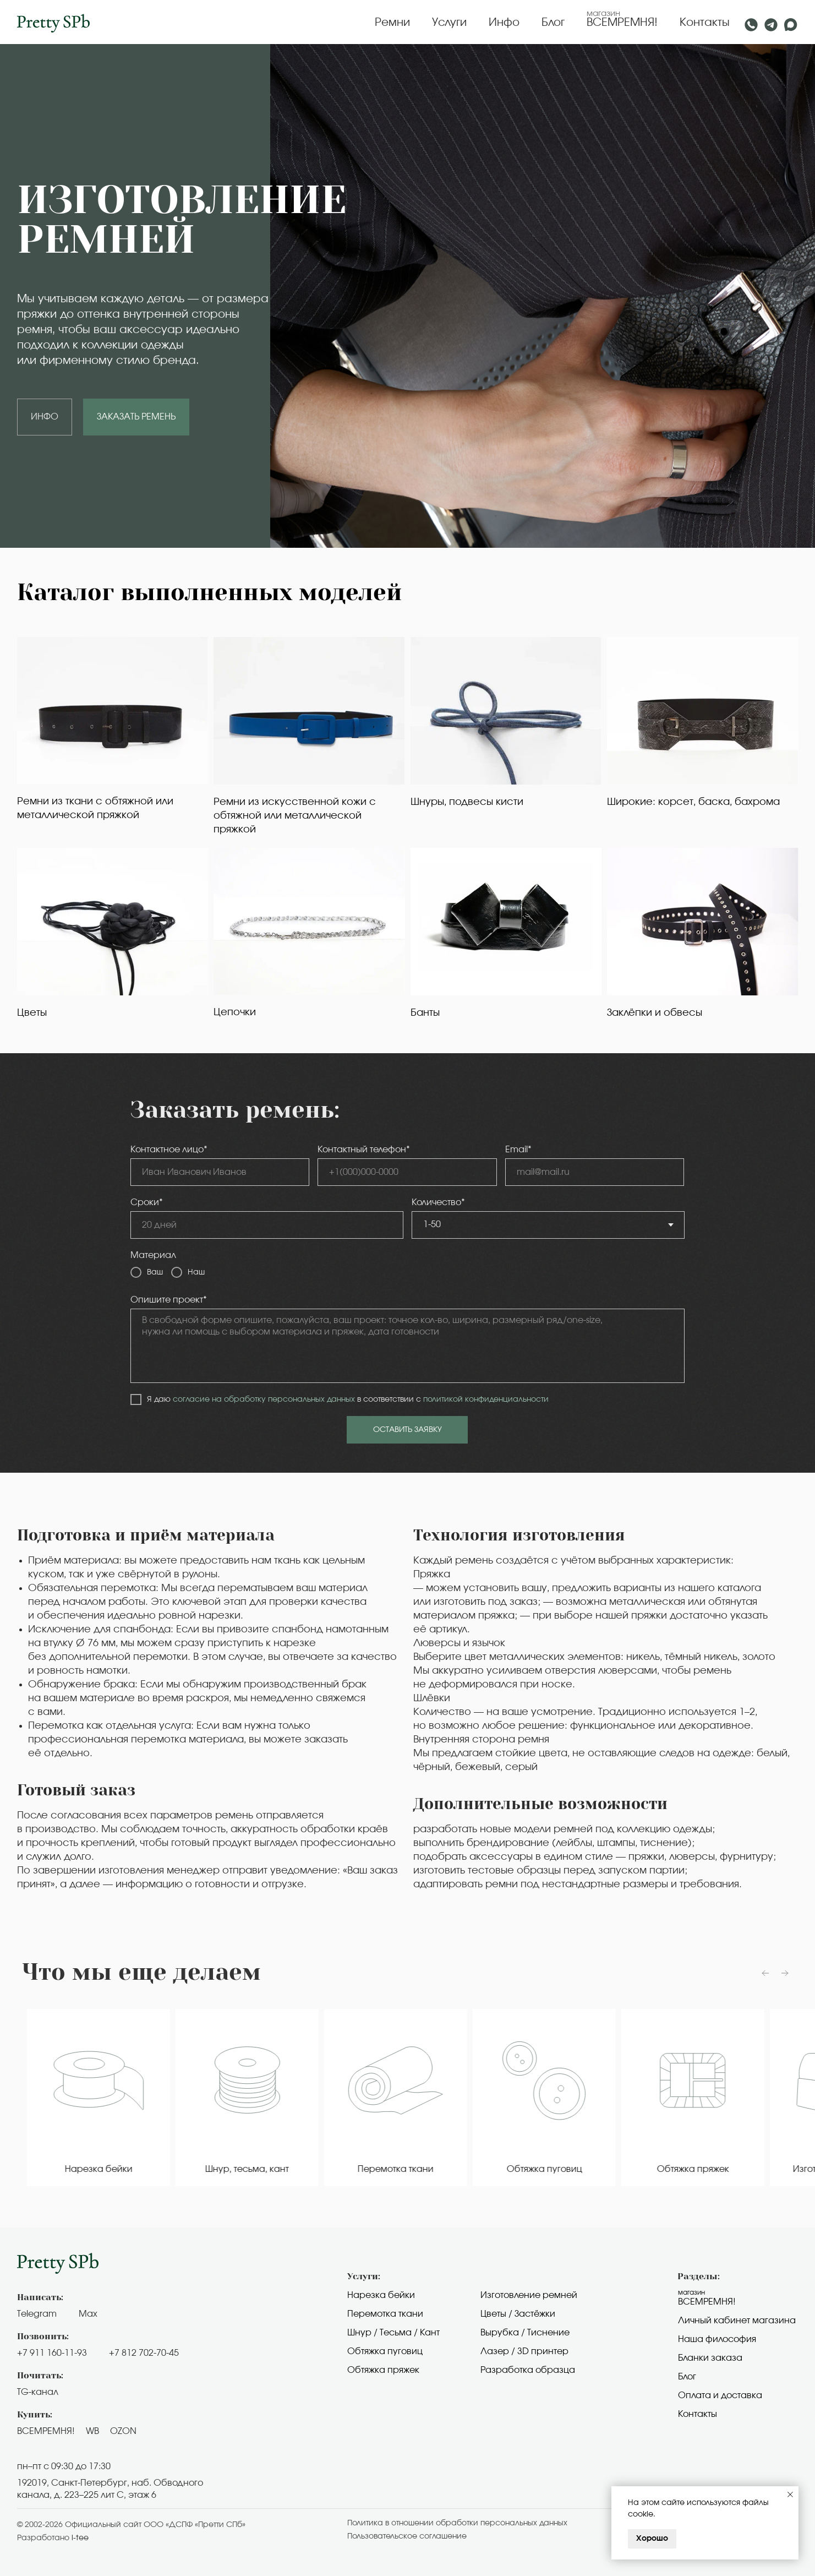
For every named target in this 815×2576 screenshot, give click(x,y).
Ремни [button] (392, 22)
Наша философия (717, 2339)
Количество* (438, 1202)
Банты (425, 1013)
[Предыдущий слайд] (765, 1973)
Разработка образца (527, 2370)
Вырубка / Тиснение (525, 2332)
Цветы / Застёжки (517, 2314)
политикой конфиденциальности (486, 1399)
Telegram (37, 2314)
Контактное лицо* (168, 1149)
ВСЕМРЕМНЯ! (622, 22)
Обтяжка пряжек (383, 2370)
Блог (553, 22)
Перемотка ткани (385, 2314)
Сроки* (146, 1202)
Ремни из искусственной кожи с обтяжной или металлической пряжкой (295, 816)
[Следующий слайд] (784, 1973)
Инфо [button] (504, 22)
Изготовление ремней (528, 2295)
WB (92, 2431)
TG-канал (37, 2392)
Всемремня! (707, 2301)
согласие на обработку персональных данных (264, 1399)
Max (88, 2314)
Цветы (32, 1013)
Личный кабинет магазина (737, 2320)
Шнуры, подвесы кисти (467, 802)
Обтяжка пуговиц (385, 2351)
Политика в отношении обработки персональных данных (457, 2523)
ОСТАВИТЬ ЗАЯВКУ (407, 1430)
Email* (518, 1149)
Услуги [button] (449, 22)
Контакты (705, 22)
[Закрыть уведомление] (790, 2494)
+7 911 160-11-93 (52, 2353)
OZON (123, 2431)
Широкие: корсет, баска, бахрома (693, 802)
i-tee (80, 2538)
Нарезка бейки (381, 2295)
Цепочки (235, 1012)
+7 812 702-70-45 (144, 2353)
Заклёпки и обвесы (654, 1013)
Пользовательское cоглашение (407, 2536)
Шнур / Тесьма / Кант (393, 2332)
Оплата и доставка (720, 2395)
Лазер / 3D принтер (524, 2351)
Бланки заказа (710, 2358)
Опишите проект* (168, 1299)
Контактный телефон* (364, 1149)
